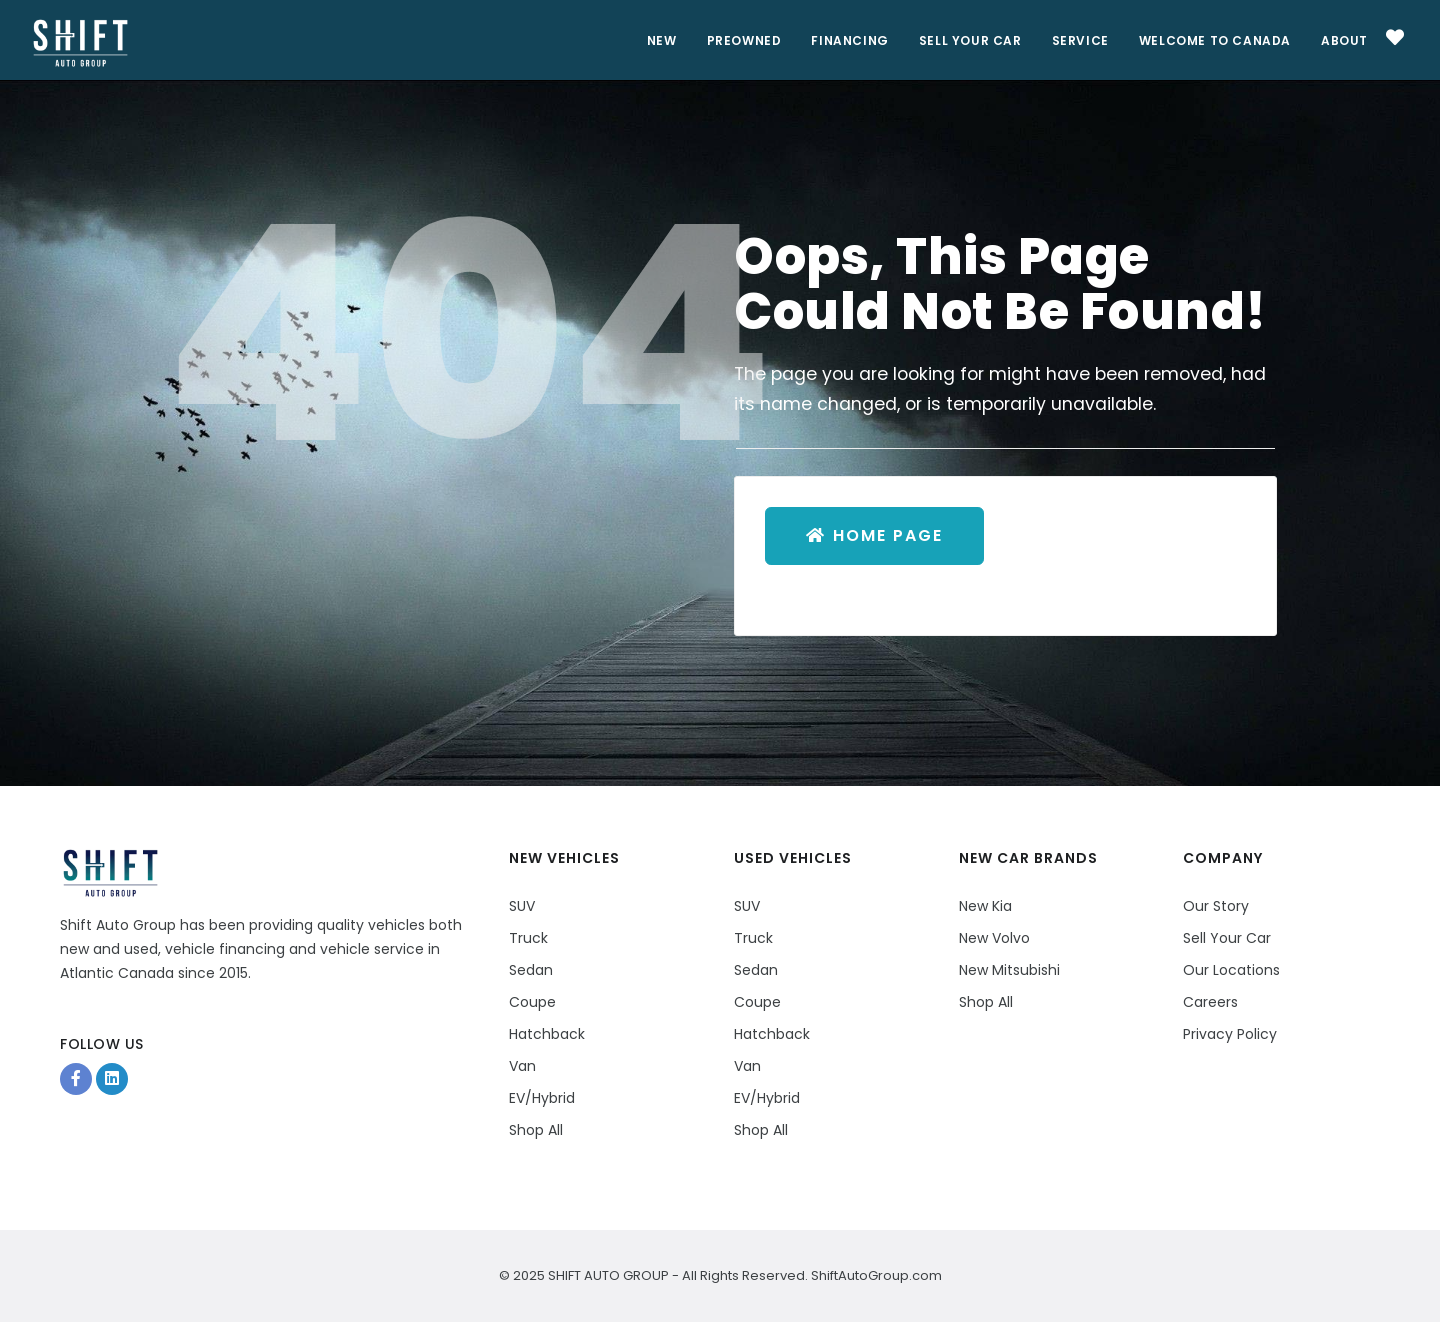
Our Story (1216, 906)
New (662, 40)
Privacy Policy (1230, 1034)
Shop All (536, 1130)
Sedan (531, 970)
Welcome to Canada (1215, 40)
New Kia (985, 906)
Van (522, 1066)
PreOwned (744, 40)
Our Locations (1231, 970)
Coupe (532, 1002)
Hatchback (547, 1034)
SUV (522, 906)
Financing (849, 40)
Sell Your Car (970, 40)
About (1344, 40)
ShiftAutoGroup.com (875, 1275)
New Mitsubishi (1009, 970)
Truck (528, 938)
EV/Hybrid (542, 1098)
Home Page (874, 535)
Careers (1210, 1002)
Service (1080, 40)
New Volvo (994, 938)
